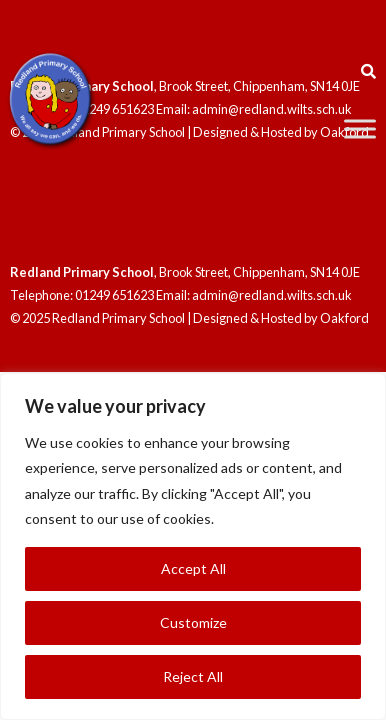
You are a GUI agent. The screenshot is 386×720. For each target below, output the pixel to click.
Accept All (193, 568)
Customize (193, 622)
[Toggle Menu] (360, 128)
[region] (193, 546)
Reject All (193, 676)
